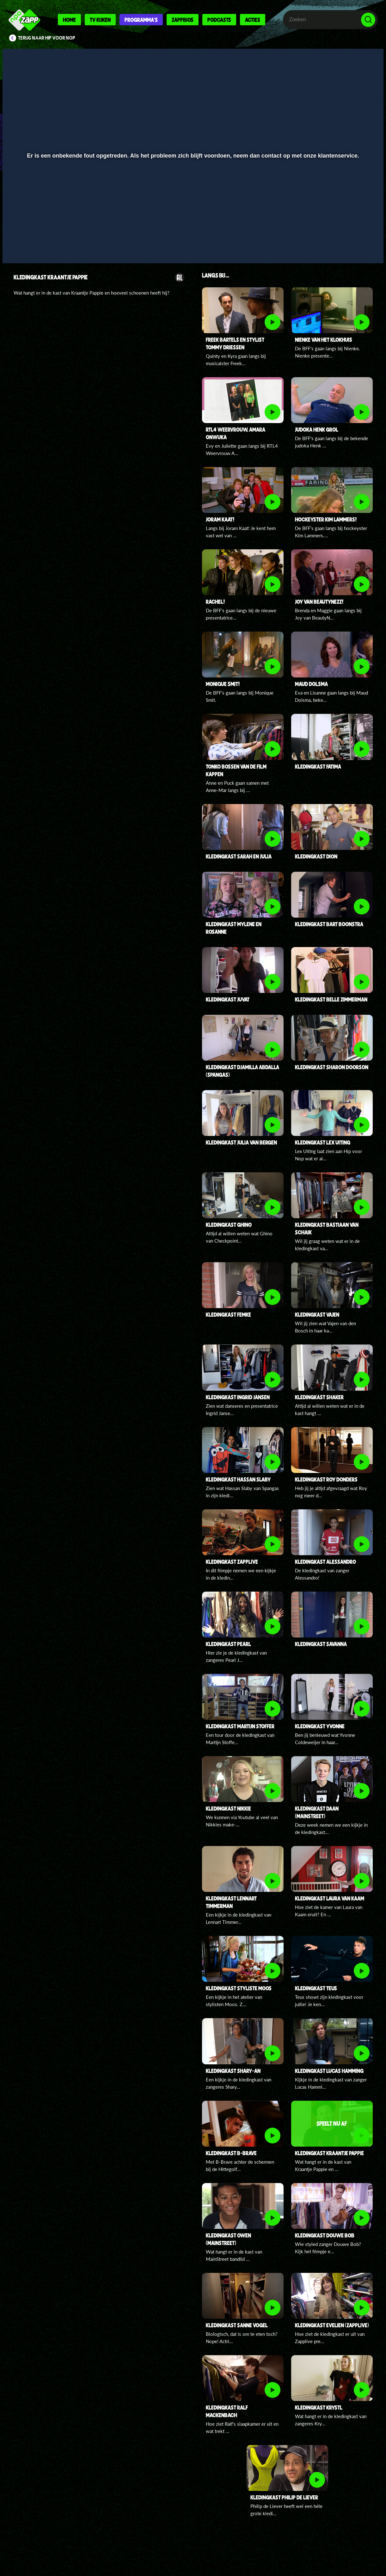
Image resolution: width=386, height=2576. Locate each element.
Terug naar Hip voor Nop (46, 38)
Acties (252, 19)
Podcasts (219, 19)
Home (69, 19)
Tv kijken (100, 19)
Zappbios (182, 19)
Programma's (141, 19)
